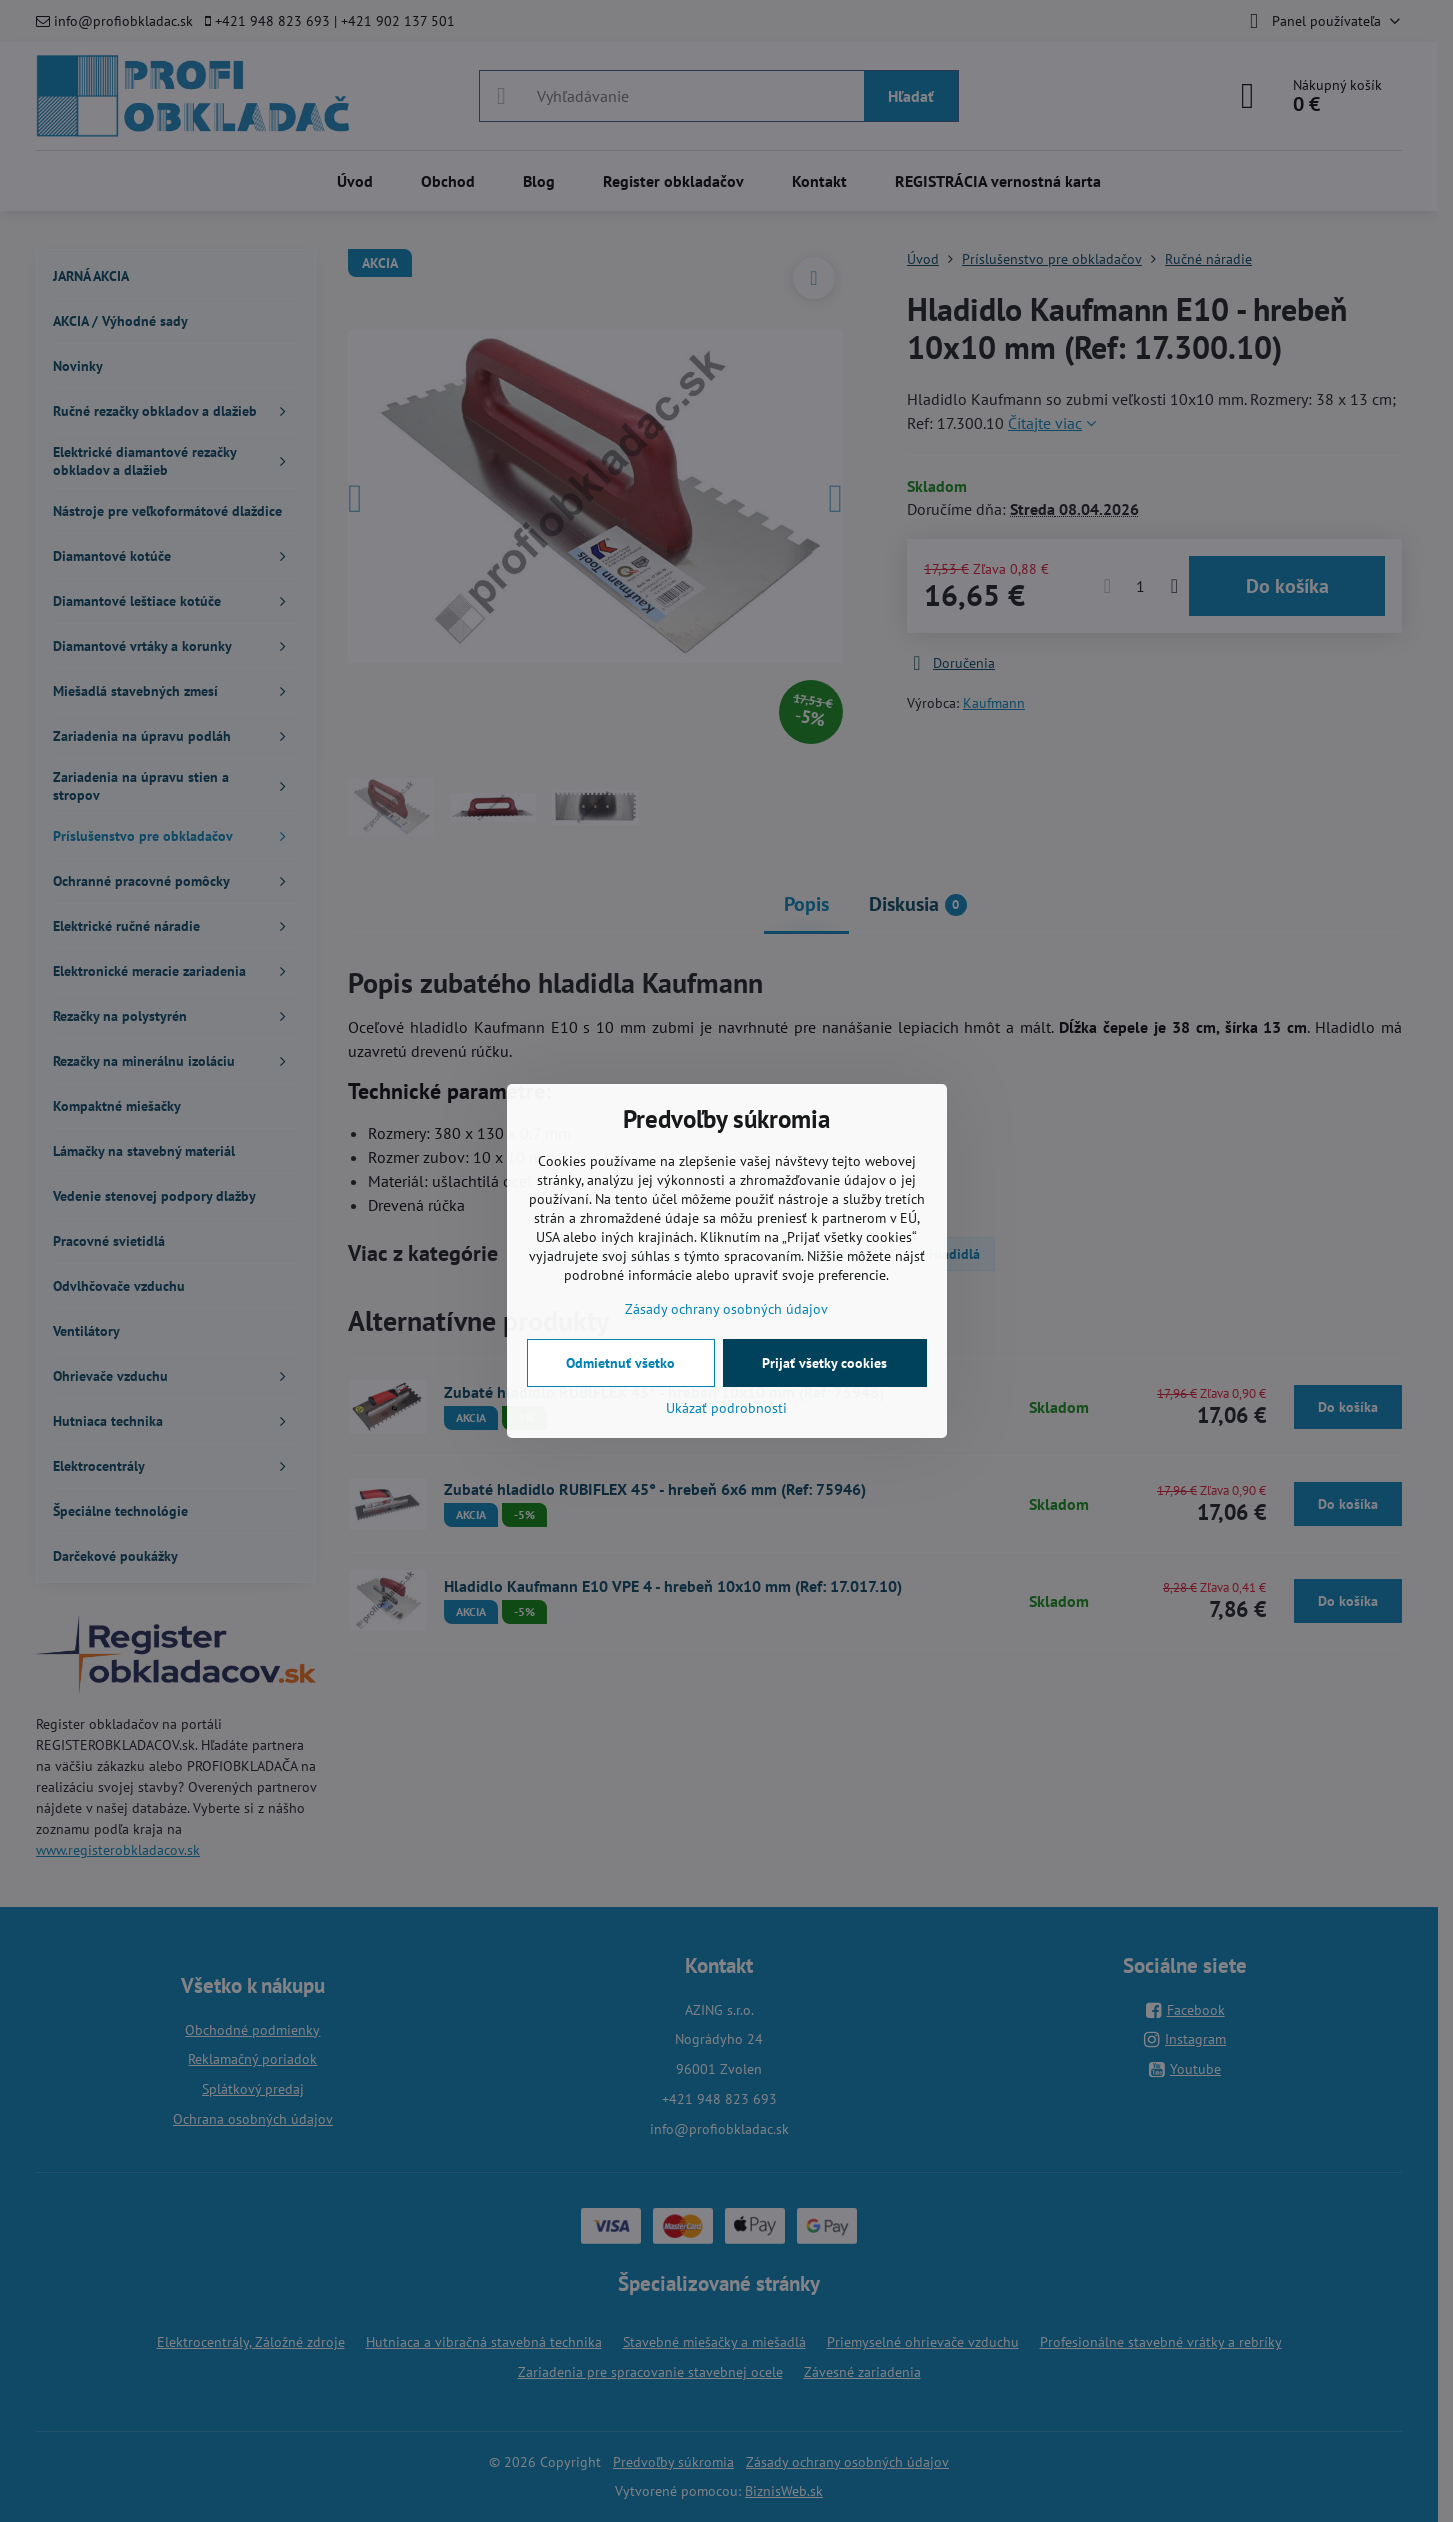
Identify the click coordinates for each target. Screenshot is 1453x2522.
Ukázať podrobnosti (726, 1408)
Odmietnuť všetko (620, 1363)
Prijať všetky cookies (824, 1363)
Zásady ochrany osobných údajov (726, 1309)
